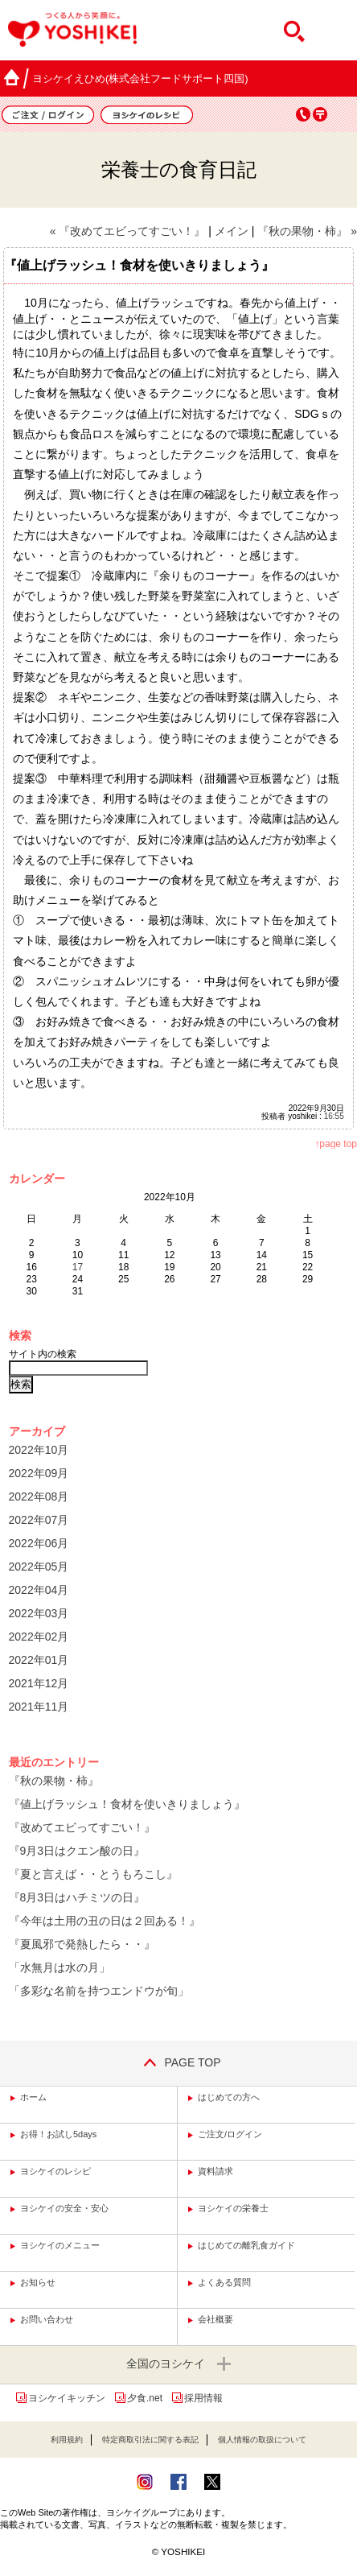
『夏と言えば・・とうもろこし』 (93, 1874)
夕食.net (144, 2398)
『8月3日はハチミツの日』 (77, 1897)
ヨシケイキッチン (66, 2398)
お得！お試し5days (58, 2134)
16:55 (334, 1116)
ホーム (33, 2097)
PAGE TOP (178, 2062)
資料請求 (215, 2171)
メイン (231, 231)
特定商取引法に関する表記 (150, 2439)
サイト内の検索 (42, 1354)
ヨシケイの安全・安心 (64, 2208)
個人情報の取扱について (262, 2439)
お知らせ (37, 2282)
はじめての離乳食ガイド (246, 2245)
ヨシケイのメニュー (60, 2245)
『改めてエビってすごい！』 (82, 1827)
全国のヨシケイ (178, 2364)
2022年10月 (39, 1449)
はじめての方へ (229, 2097)
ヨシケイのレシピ (55, 2171)
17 (77, 1267)
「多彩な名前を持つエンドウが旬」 (99, 1990)
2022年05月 (39, 1566)
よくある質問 (224, 2282)
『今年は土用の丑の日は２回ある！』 (104, 1920)
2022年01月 (39, 1659)
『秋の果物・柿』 (54, 1780)
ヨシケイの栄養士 (233, 2208)
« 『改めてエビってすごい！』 (128, 231)
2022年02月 (39, 1636)
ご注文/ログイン (230, 2134)
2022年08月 (39, 1496)
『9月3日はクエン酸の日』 (77, 1850)
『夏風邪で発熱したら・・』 (82, 1944)
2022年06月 (39, 1543)
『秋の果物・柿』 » (307, 231)
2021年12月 (39, 1683)
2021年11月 (39, 1706)
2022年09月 (39, 1473)
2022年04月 (39, 1589)
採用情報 (203, 2398)
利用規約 (67, 2439)
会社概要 (215, 2319)
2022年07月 (39, 1519)
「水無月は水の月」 (59, 1967)
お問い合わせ (46, 2319)
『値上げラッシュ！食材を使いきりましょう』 (127, 1804)
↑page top (335, 1144)
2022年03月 (39, 1613)
